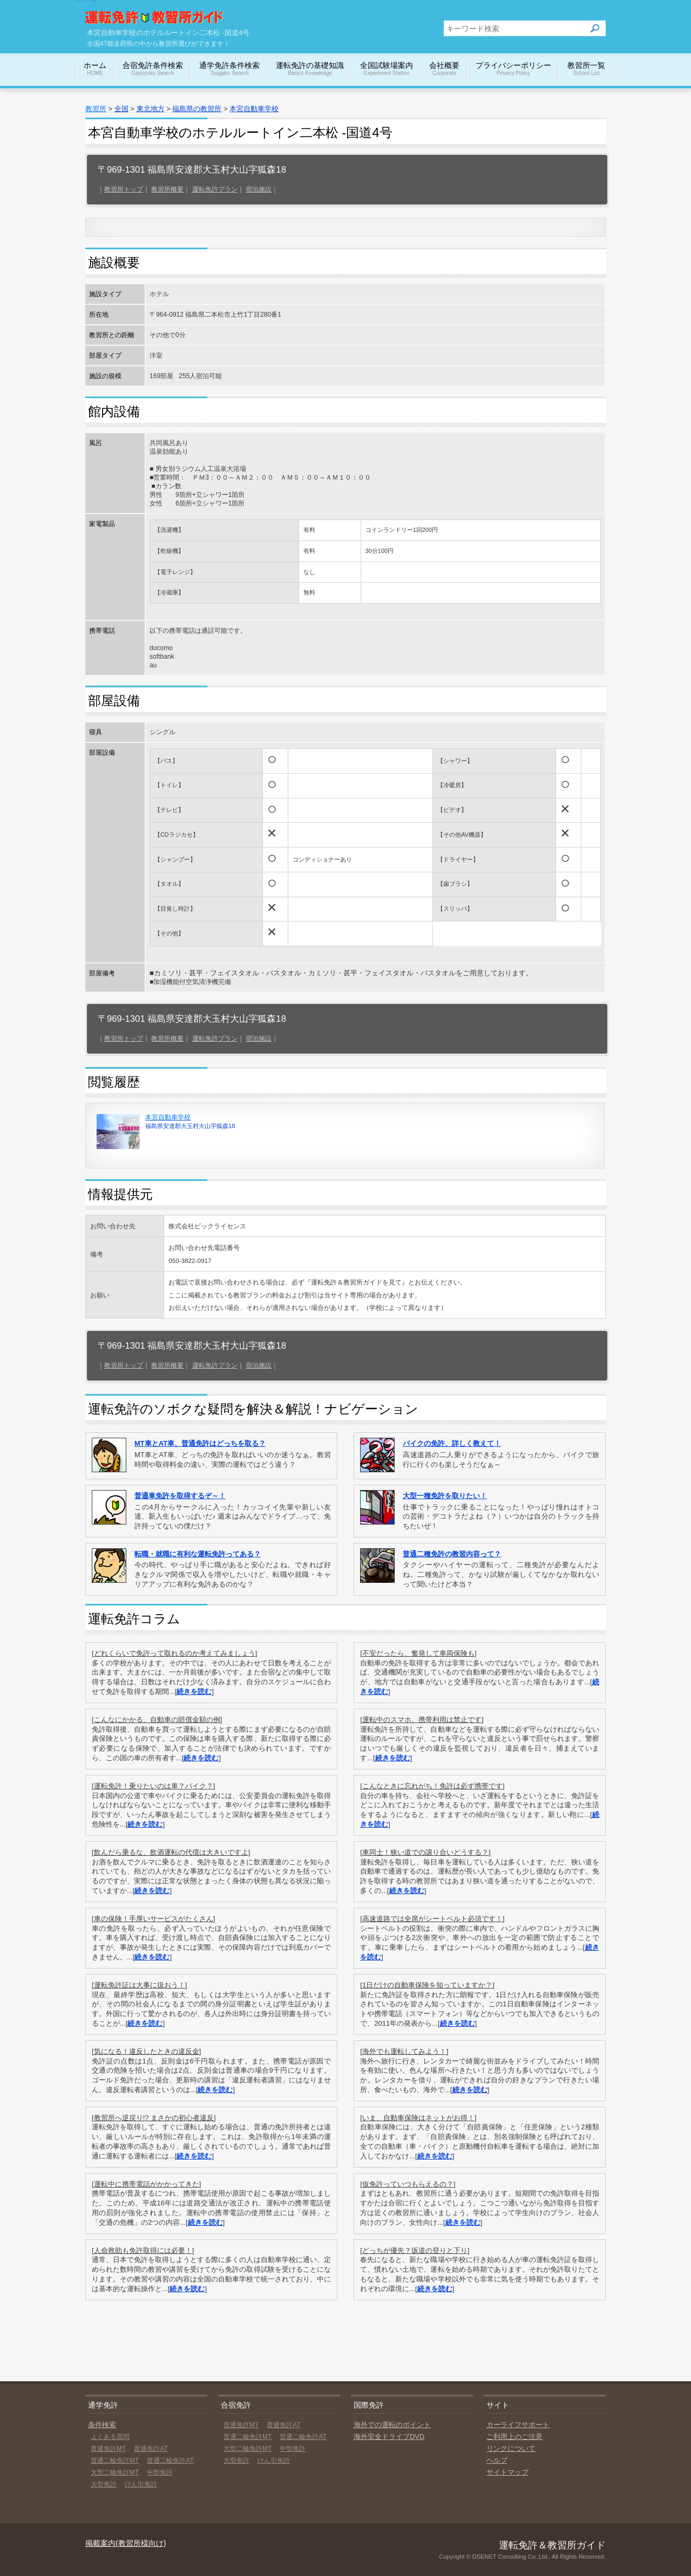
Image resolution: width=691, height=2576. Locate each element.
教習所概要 (167, 189)
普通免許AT (150, 2448)
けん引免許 (141, 2484)
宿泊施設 (259, 189)
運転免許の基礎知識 (310, 69)
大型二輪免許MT (115, 2472)
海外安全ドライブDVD (389, 2436)
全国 (121, 109)
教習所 (95, 109)
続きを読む (194, 1691)
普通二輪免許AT (170, 2460)
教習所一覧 (586, 69)
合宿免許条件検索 (153, 69)
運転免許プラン (215, 189)
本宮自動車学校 (254, 109)
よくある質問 (110, 2437)
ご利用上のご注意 (514, 2436)
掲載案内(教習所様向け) (125, 2543)
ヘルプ (496, 2460)
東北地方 (151, 109)
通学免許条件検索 (229, 69)
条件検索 (102, 2425)
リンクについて (511, 2448)
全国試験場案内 (386, 69)
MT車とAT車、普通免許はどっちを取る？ (200, 1443)
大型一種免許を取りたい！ (445, 1496)
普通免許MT (108, 2448)
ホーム (95, 69)
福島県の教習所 (196, 109)
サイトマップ (507, 2472)
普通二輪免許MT (115, 2460)
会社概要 (444, 69)
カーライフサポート (518, 2425)
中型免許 (160, 2472)
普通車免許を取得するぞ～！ (180, 1496)
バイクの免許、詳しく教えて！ (452, 1443)
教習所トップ (123, 189)
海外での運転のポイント (392, 2425)
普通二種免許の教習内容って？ (452, 1554)
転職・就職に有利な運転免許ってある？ (197, 1554)
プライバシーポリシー (513, 69)
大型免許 (104, 2484)
